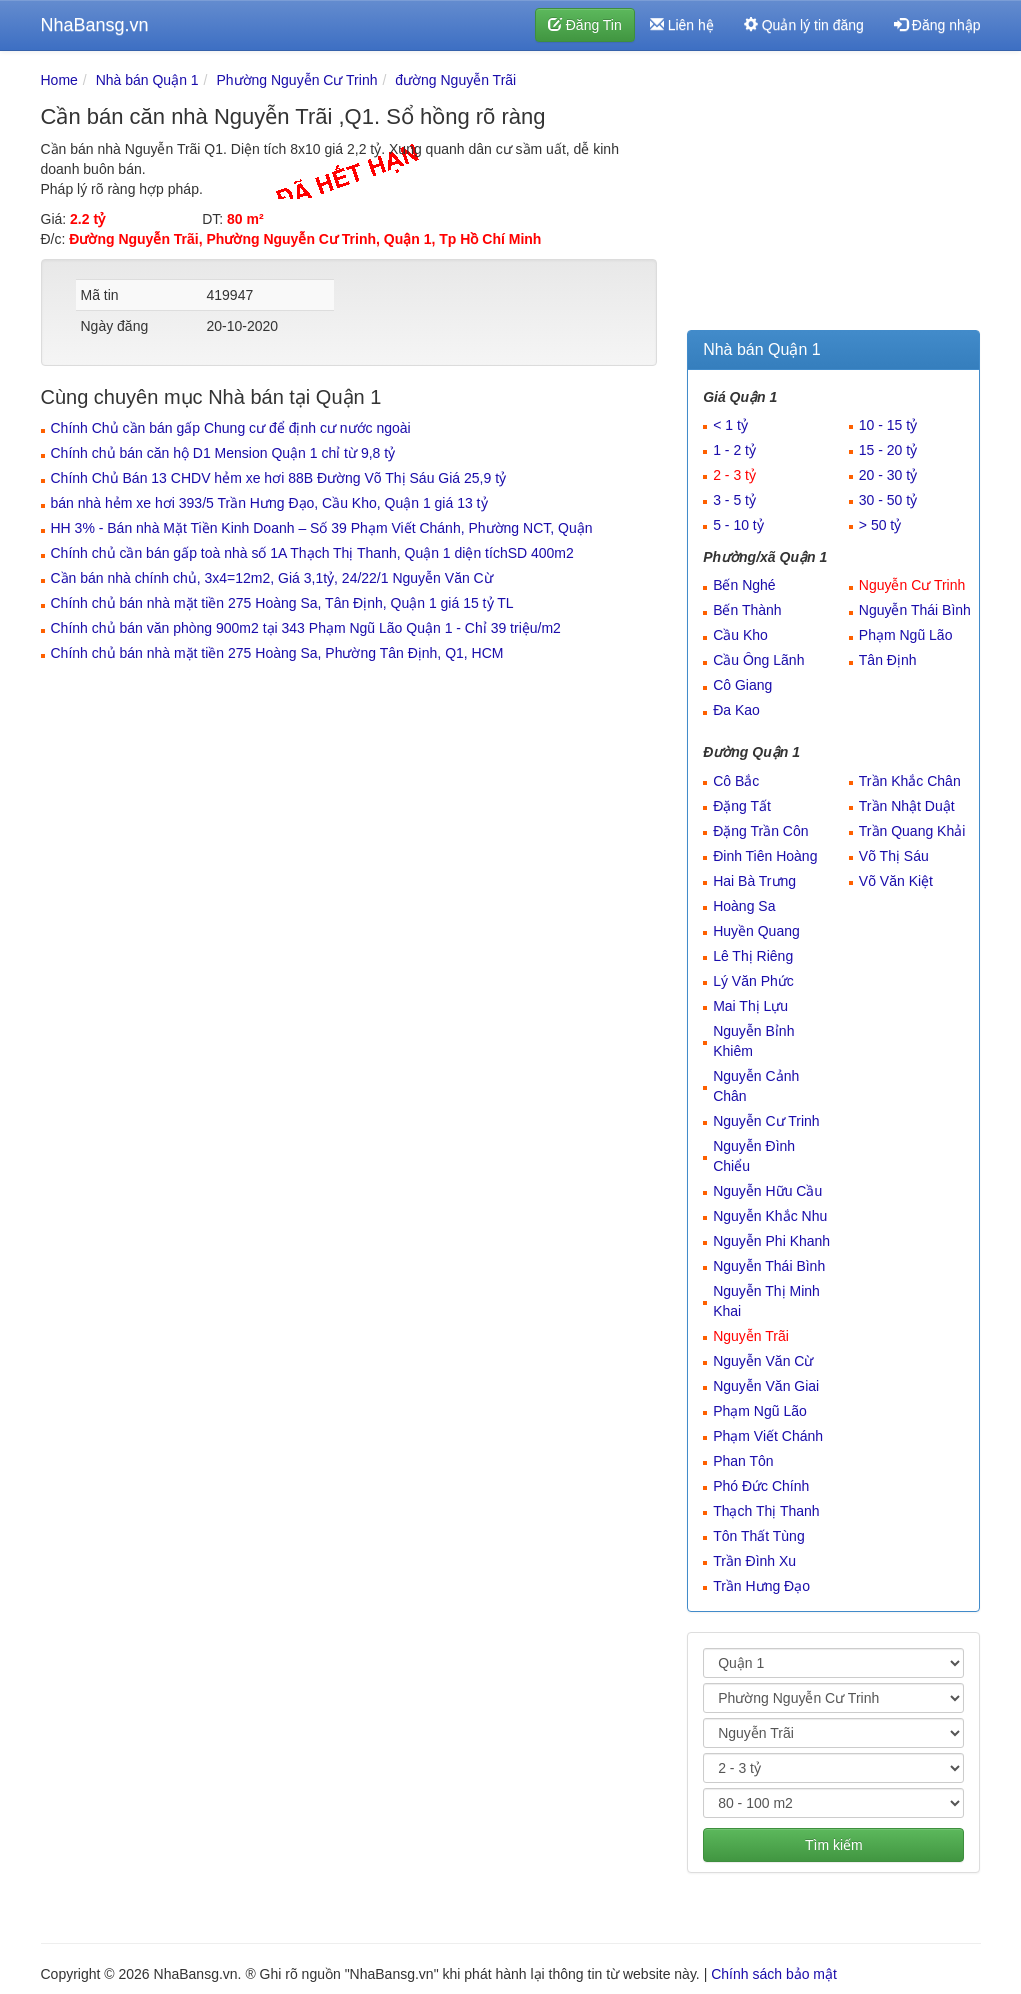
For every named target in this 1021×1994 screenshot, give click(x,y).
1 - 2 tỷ (734, 450)
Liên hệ (682, 25)
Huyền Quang (756, 931)
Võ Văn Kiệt (896, 881)
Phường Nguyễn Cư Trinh (296, 80)
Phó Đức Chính (761, 1486)
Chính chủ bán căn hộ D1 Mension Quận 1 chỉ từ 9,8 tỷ (223, 453)
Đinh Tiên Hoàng (765, 856)
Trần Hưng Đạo (761, 1586)
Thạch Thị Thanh (766, 1511)
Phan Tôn (743, 1461)
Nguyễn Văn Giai (766, 1386)
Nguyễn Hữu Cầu (767, 1191)
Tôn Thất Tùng (759, 1536)
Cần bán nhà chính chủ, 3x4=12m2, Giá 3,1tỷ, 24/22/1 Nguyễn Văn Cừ (272, 578)
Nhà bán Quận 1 (147, 80)
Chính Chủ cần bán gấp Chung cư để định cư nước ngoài (231, 428)
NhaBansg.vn (95, 25)
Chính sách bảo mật (774, 1974)
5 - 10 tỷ (738, 525)
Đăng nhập (937, 25)
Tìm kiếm (834, 1845)
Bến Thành (747, 610)
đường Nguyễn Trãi (455, 80)
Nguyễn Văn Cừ (763, 1361)
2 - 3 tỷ (734, 475)
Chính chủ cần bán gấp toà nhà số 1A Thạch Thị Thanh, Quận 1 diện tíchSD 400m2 (312, 553)
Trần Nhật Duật (907, 806)
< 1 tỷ (730, 425)
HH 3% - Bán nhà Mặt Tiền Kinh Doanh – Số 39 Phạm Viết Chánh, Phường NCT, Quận (322, 528)
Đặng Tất (742, 806)
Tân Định (888, 660)
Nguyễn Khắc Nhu (770, 1216)
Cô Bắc (736, 781)
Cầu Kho (740, 635)
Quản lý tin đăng (804, 25)
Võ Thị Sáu (894, 856)
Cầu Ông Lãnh (758, 660)
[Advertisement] (833, 195)
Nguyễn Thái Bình (915, 610)
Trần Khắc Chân (910, 781)
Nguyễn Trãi (751, 1336)
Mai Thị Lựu (750, 1006)
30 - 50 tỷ (888, 500)
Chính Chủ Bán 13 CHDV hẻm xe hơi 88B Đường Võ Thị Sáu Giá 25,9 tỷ (279, 478)
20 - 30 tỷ (888, 475)
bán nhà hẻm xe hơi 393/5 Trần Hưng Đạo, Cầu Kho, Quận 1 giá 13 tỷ (269, 503)
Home (59, 80)
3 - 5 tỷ (734, 500)
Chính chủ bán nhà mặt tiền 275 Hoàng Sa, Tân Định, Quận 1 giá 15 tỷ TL (282, 603)
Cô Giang (742, 685)
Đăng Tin (585, 25)
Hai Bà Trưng (754, 881)
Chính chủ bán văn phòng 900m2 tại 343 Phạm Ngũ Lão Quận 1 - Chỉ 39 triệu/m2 (306, 628)
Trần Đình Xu (754, 1561)
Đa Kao (736, 710)
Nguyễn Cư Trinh (912, 585)
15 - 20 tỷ (888, 450)
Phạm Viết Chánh (768, 1436)
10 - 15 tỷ (888, 425)
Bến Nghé (744, 585)
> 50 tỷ (880, 525)
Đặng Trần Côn (760, 831)
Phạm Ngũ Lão (906, 635)
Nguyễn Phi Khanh (771, 1241)
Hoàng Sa (744, 906)
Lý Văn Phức (753, 981)
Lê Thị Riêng (753, 956)
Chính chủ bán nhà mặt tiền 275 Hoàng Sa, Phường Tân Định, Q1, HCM (277, 653)
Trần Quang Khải (912, 831)
